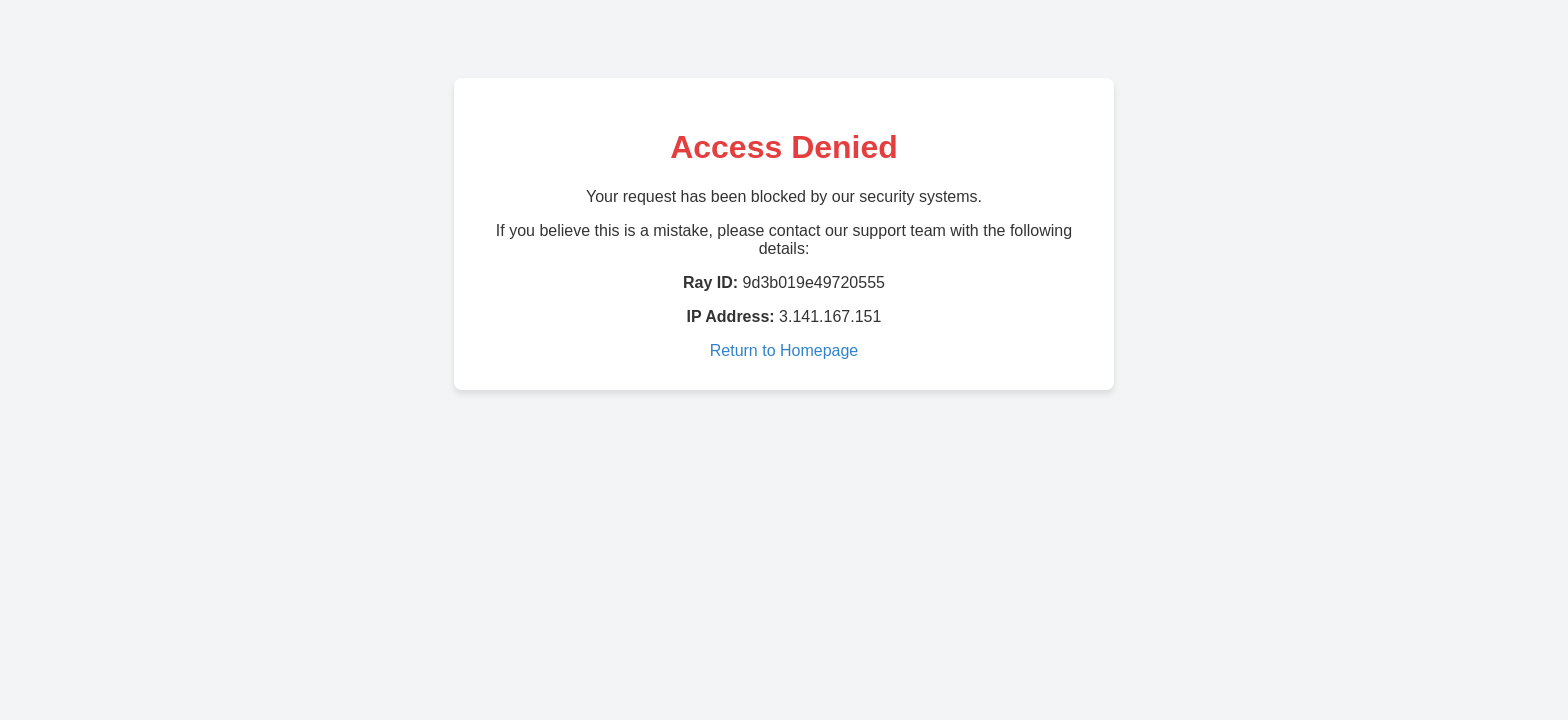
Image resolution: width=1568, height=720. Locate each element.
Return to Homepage (784, 350)
